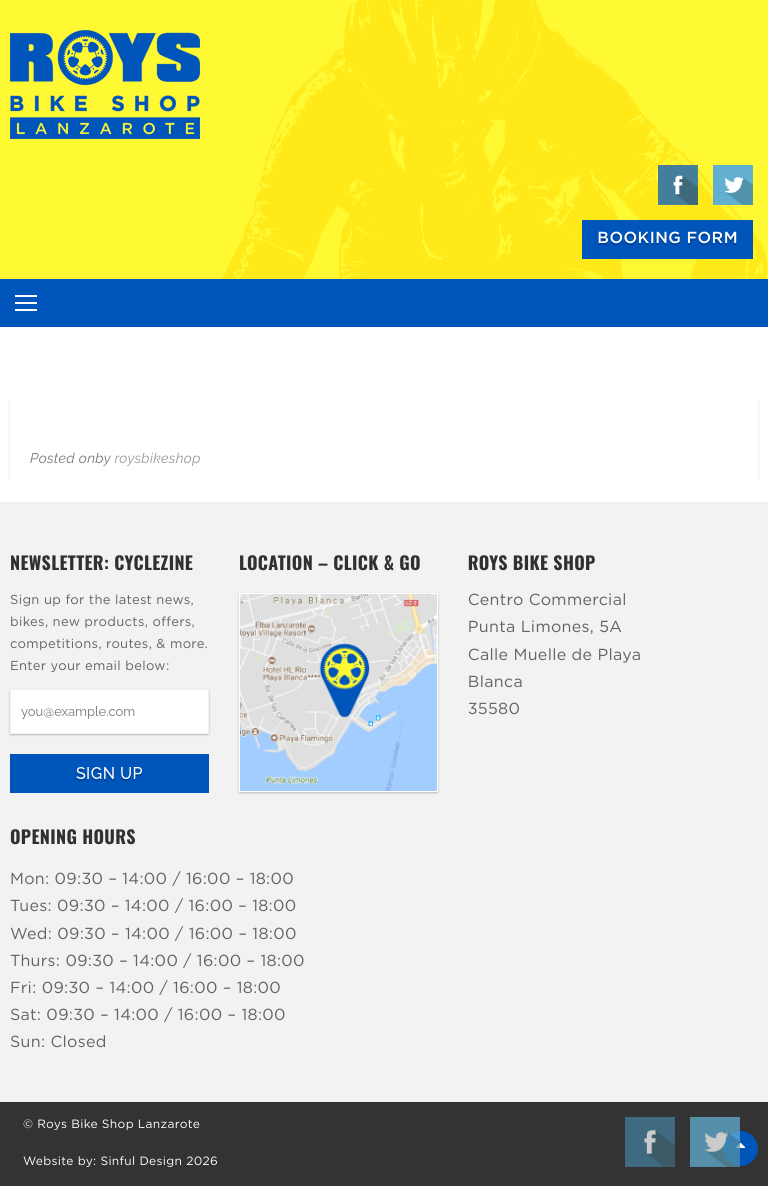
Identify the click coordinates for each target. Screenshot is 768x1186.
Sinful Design (141, 1162)
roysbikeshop (157, 459)
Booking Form (667, 239)
